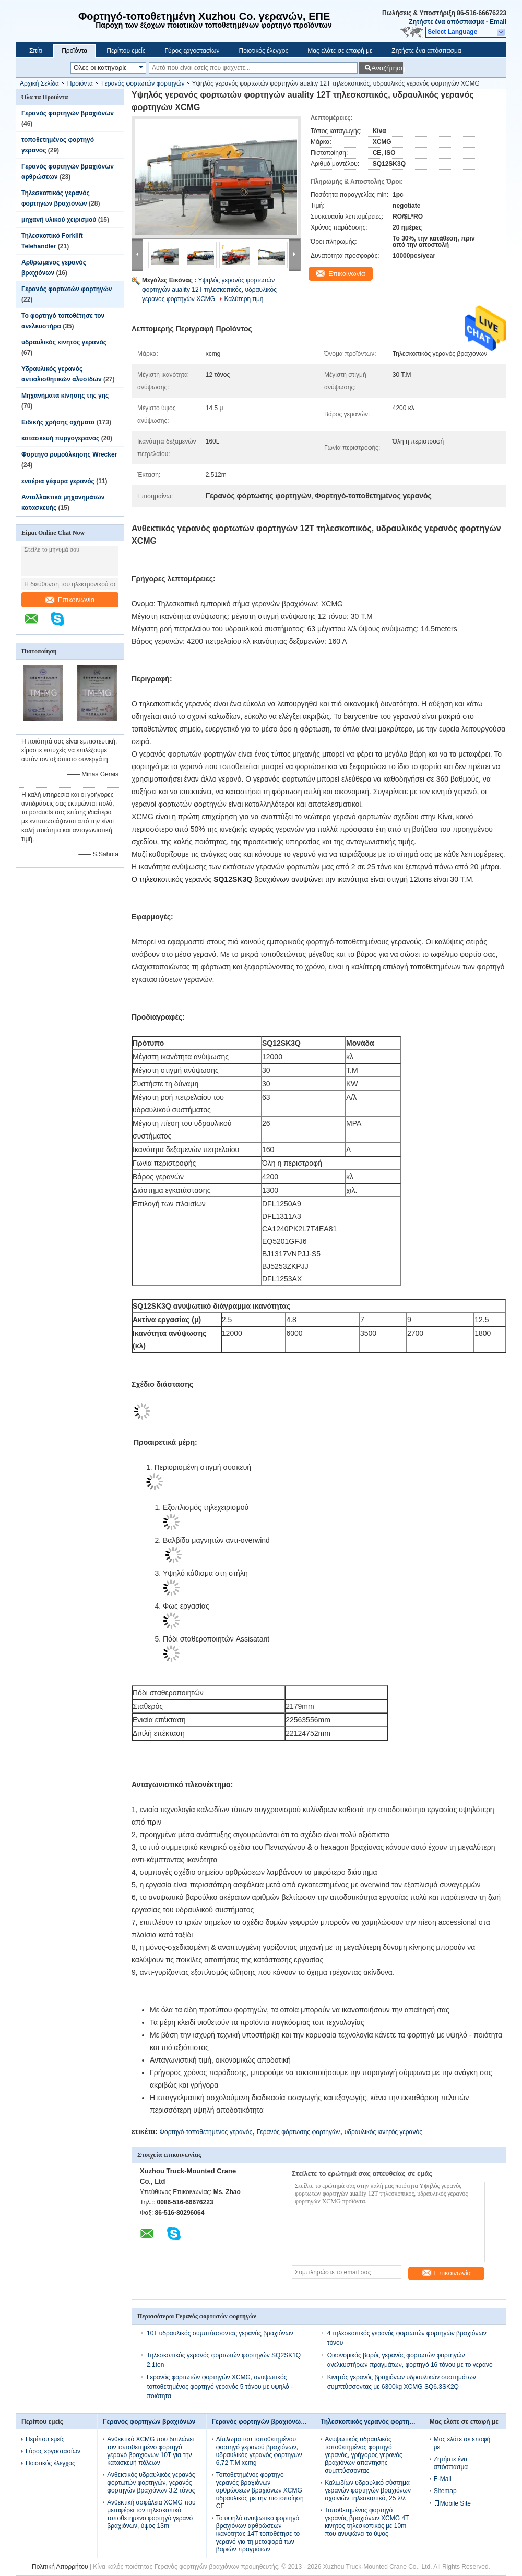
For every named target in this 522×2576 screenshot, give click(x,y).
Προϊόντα (74, 50)
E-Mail (443, 2479)
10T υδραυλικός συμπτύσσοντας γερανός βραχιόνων (220, 2333)
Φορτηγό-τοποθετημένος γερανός (205, 2132)
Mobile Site (452, 2503)
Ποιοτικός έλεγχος (263, 50)
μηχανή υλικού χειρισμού (58, 219)
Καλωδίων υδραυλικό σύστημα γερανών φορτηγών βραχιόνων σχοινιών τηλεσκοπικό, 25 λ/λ (368, 2490)
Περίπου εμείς (125, 50)
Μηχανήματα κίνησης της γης (65, 395)
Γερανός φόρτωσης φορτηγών (298, 2132)
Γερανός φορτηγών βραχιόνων (67, 113)
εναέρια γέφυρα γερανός (57, 481)
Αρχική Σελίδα (39, 83)
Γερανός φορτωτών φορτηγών (143, 83)
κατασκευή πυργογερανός (60, 438)
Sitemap (445, 2491)
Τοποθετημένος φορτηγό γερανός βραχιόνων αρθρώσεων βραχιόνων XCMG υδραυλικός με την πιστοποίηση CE (260, 2490)
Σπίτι (35, 50)
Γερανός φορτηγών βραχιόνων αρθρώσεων (277, 2421)
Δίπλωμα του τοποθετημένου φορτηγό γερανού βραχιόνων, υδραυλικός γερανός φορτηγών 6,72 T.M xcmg (259, 2451)
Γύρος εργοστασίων (191, 50)
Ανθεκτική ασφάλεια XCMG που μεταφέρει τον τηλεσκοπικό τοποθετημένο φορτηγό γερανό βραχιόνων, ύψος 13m (151, 2514)
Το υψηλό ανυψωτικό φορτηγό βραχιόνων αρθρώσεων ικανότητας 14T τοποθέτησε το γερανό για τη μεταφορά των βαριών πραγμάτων (258, 2533)
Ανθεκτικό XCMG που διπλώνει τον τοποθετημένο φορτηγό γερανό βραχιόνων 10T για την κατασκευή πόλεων (150, 2451)
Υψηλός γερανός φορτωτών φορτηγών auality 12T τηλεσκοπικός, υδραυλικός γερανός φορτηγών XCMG (209, 290)
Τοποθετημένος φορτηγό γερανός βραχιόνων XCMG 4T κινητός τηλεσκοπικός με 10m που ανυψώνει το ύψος (367, 2522)
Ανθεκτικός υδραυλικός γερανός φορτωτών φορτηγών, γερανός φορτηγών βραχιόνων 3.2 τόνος (151, 2482)
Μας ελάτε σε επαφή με (339, 50)
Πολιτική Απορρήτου (60, 2566)
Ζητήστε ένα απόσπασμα (446, 22)
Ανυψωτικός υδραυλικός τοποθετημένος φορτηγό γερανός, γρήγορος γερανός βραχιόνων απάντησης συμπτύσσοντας (363, 2455)
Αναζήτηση (387, 68)
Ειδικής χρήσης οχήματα (58, 422)
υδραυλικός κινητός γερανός (63, 342)
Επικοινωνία (70, 600)
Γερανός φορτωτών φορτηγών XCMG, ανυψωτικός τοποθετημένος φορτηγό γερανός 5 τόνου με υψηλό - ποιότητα (220, 2387)
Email (498, 22)
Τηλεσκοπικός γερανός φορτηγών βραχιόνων (388, 2421)
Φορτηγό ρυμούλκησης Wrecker (69, 454)
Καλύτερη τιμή (243, 299)
